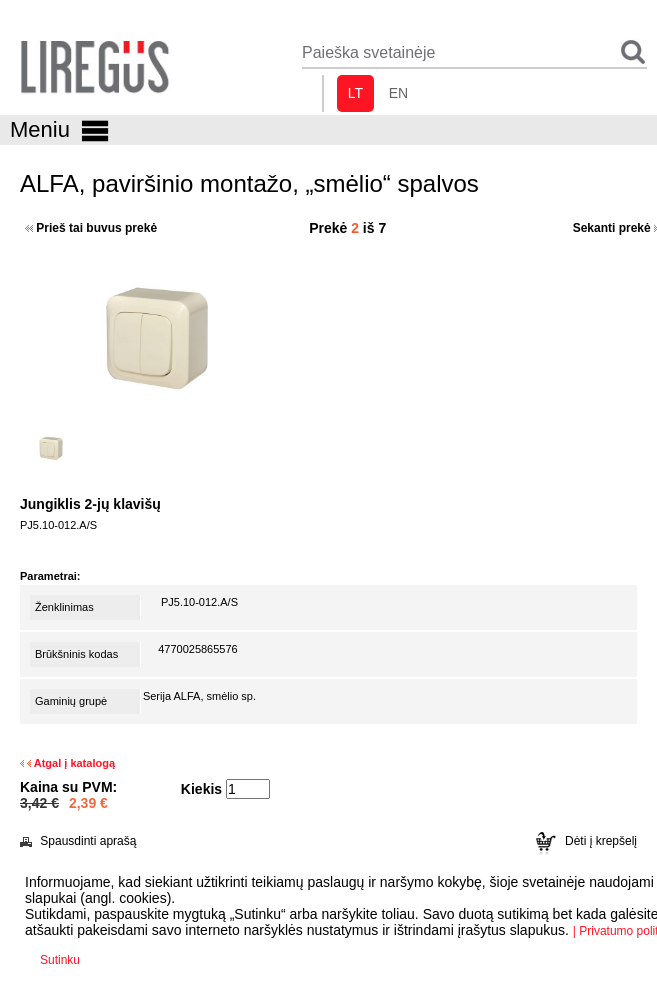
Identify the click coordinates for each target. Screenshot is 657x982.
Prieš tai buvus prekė (91, 228)
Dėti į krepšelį (586, 841)
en (398, 93)
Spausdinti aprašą (78, 841)
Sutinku (60, 960)
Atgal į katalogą (67, 763)
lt (355, 93)
